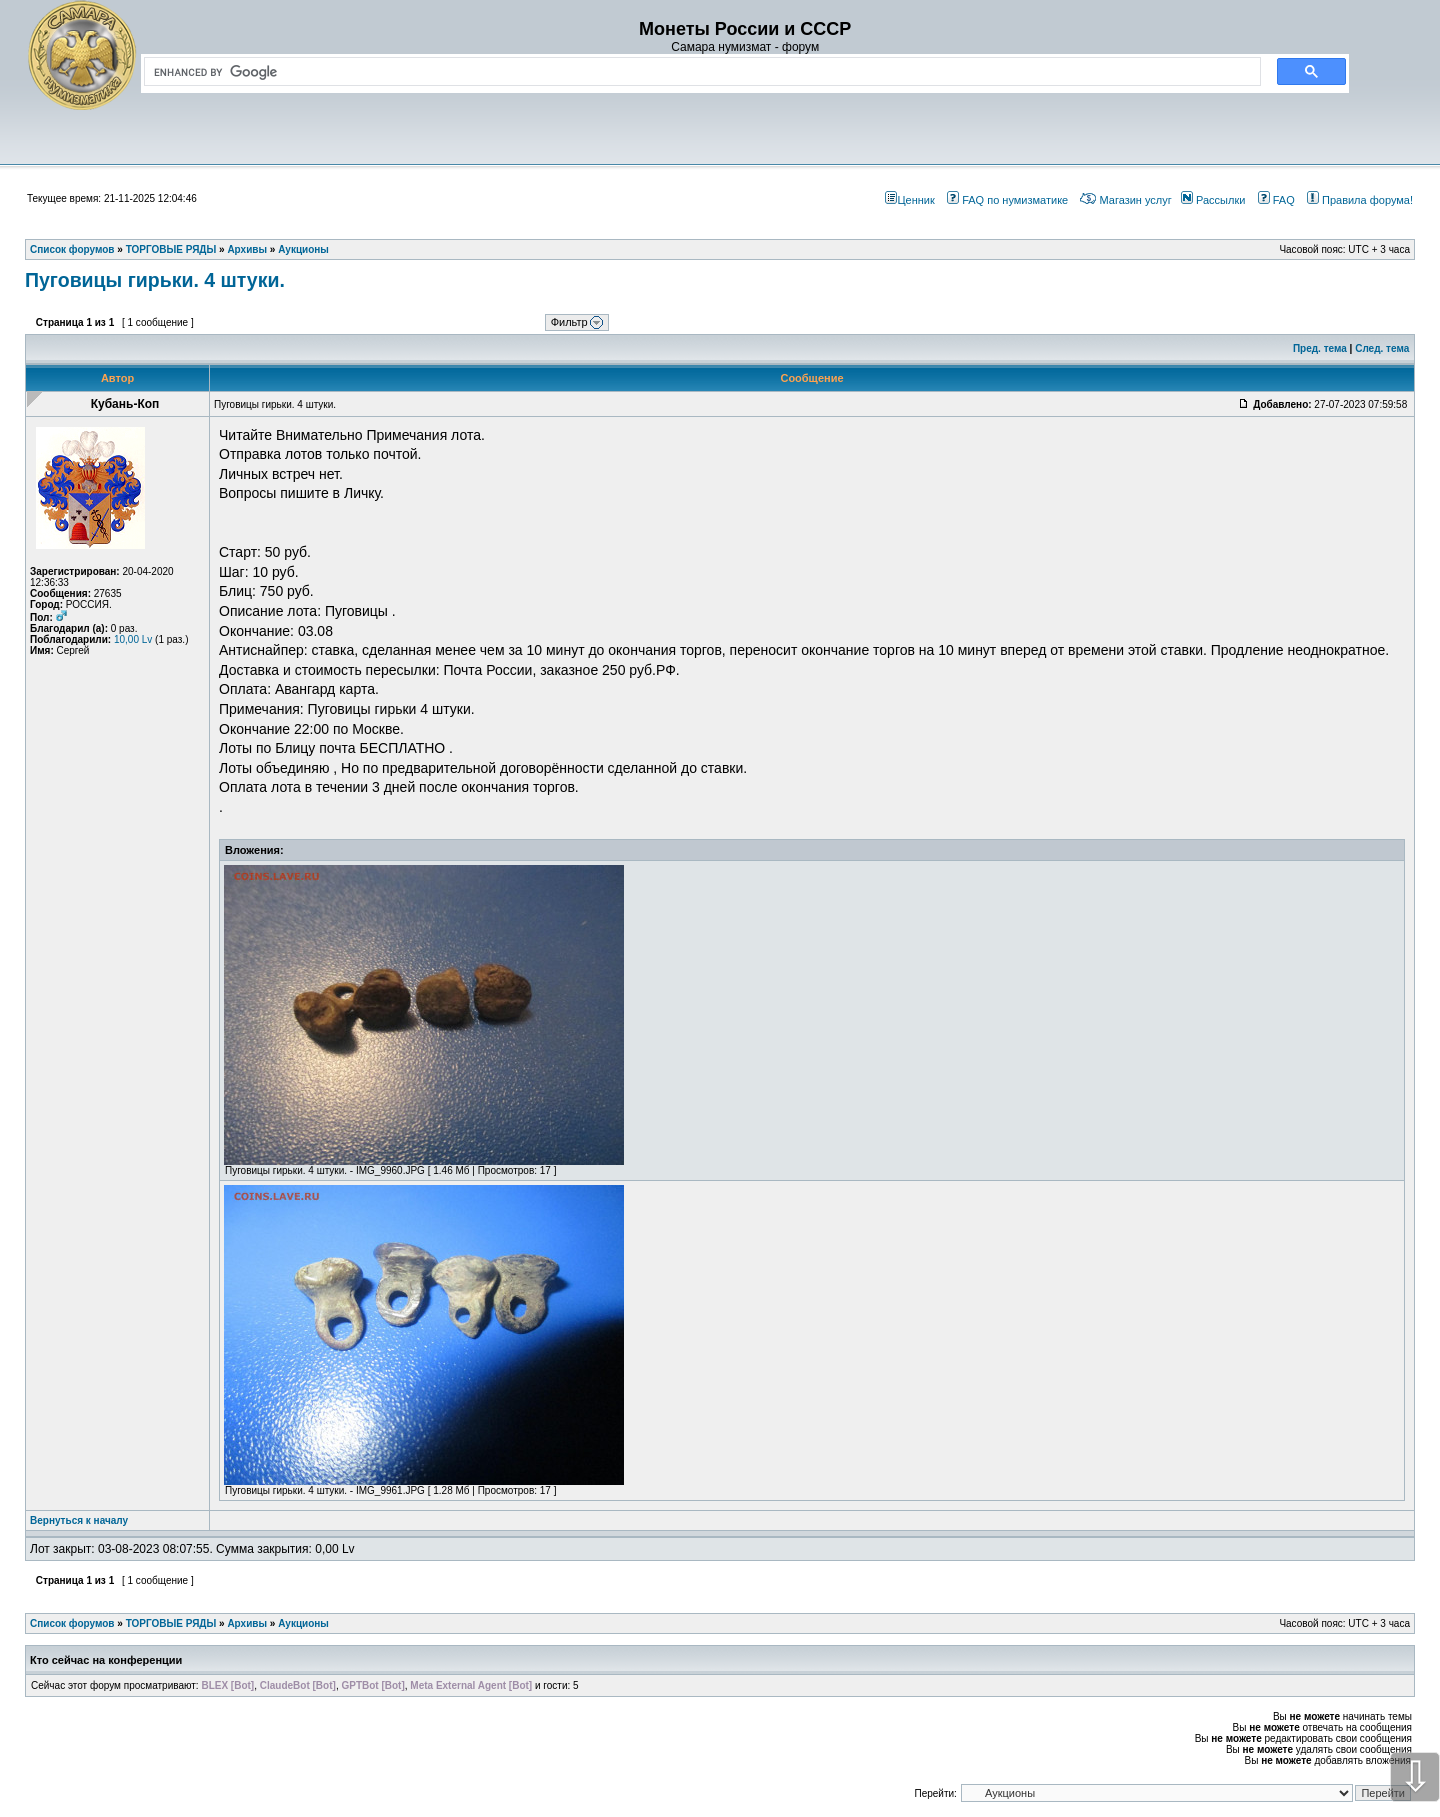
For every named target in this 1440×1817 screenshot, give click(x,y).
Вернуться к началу (79, 1520)
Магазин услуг (1125, 200)
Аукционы (303, 1623)
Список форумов (72, 1623)
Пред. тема (1320, 348)
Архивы (247, 1623)
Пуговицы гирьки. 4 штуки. (155, 280)
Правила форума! (1360, 200)
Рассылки (1213, 200)
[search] (698, 72)
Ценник (909, 200)
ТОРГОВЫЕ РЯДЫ (171, 1623)
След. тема (1382, 348)
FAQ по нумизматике (1007, 200)
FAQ (1276, 200)
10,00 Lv (133, 639)
